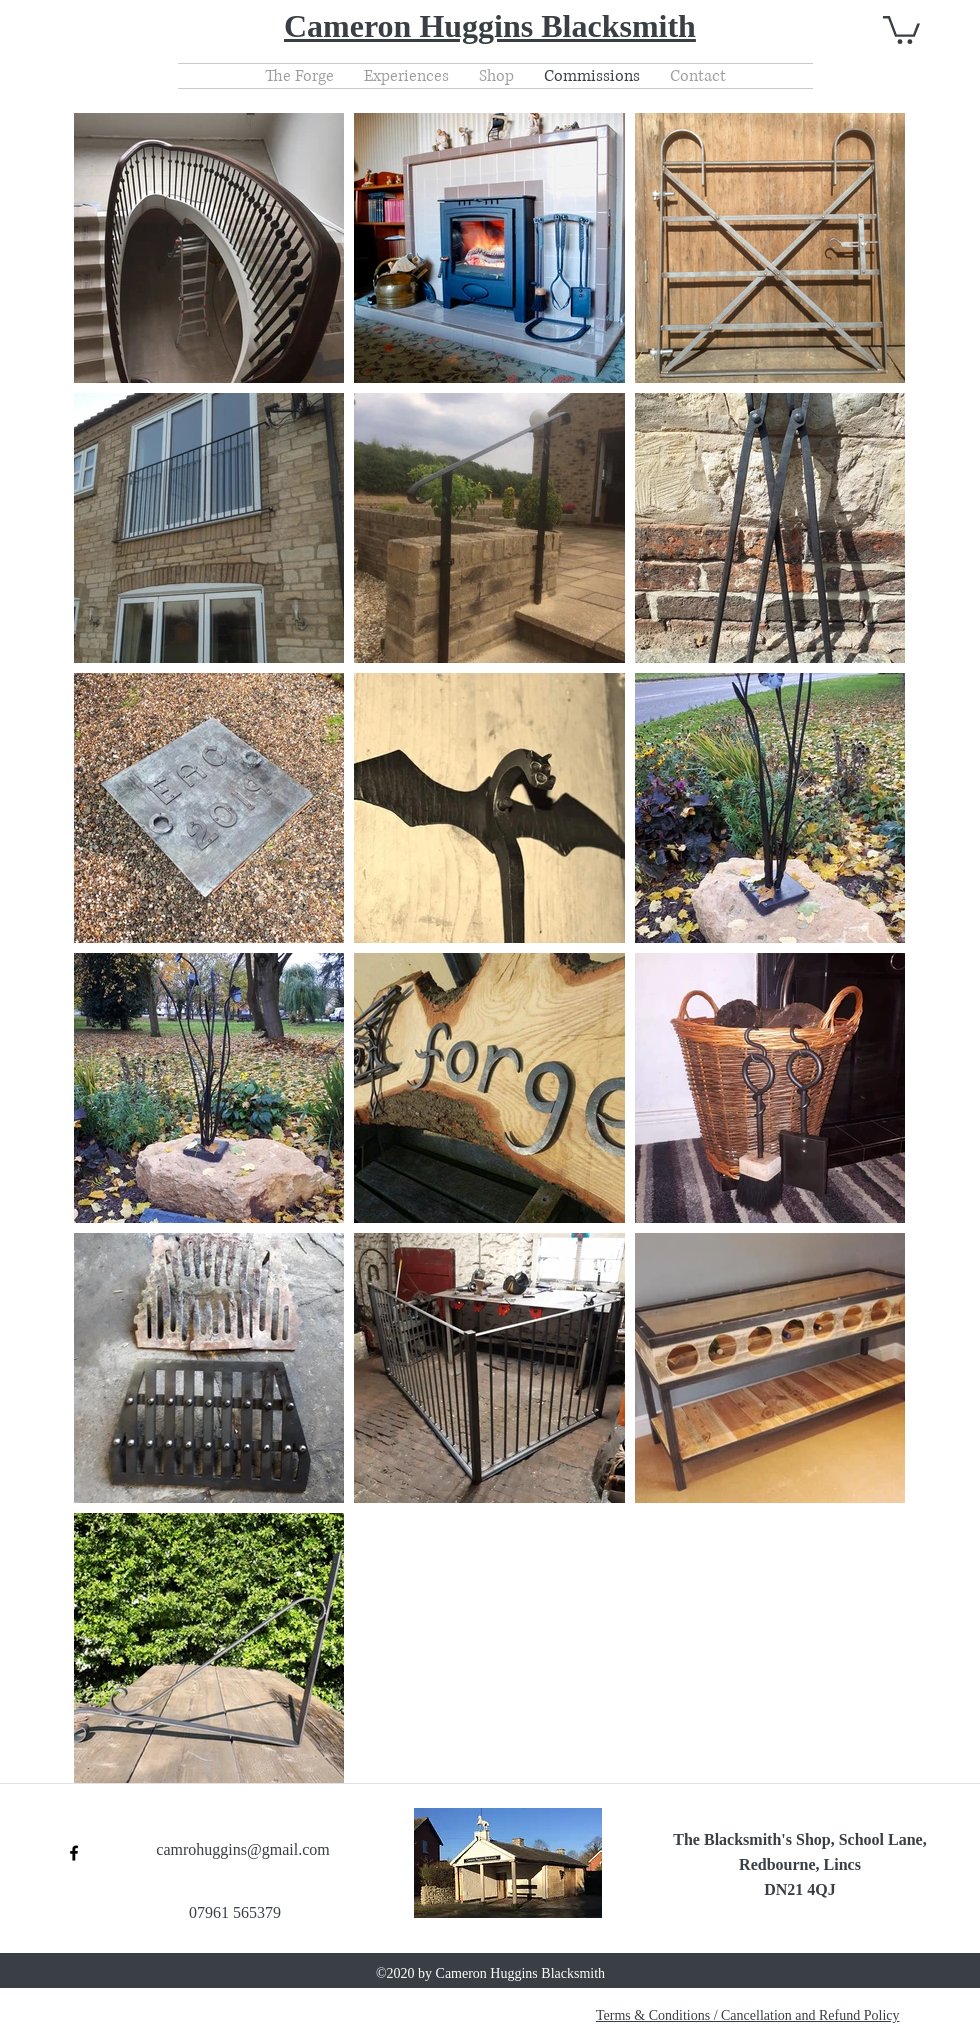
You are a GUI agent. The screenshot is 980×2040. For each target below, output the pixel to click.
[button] (901, 28)
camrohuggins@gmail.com (242, 1849)
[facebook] (74, 1853)
